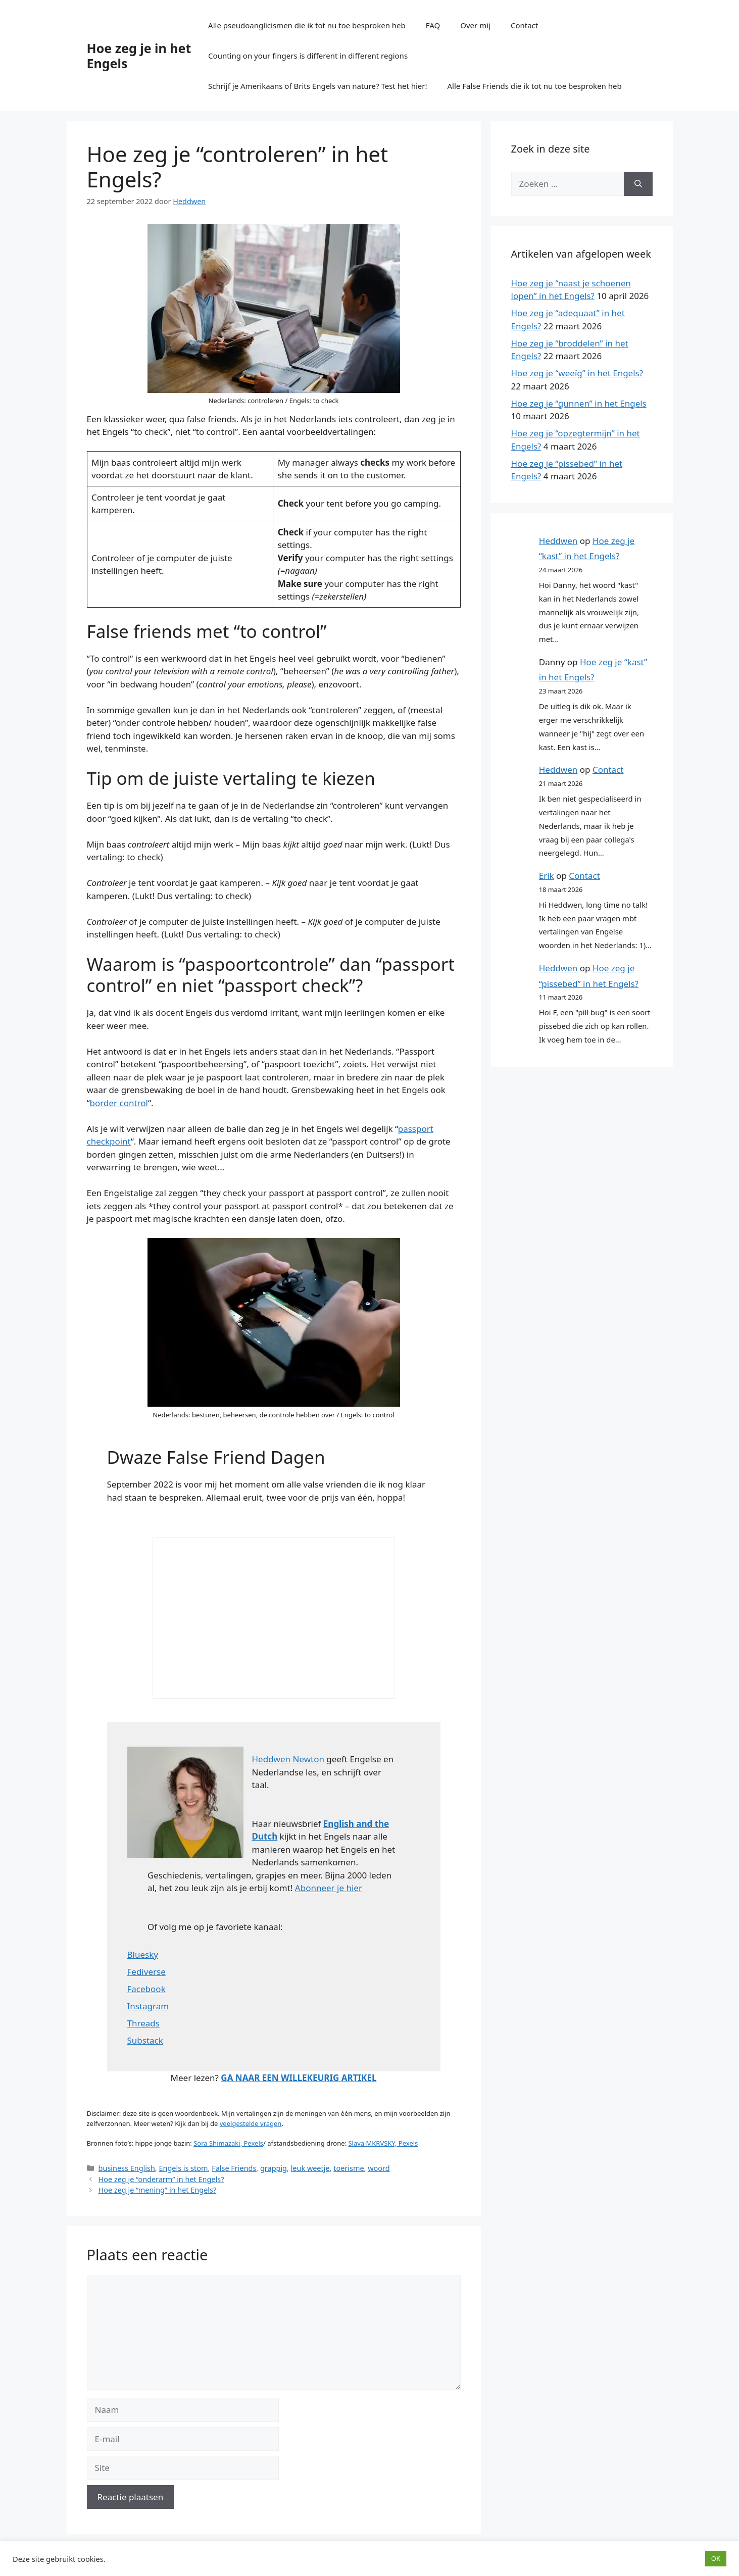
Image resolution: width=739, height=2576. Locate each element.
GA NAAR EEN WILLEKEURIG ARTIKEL (298, 2078)
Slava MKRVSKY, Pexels (383, 2143)
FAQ (433, 25)
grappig (273, 2168)
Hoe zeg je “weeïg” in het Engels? (577, 373)
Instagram (148, 2006)
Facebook (146, 1989)
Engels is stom (183, 2168)
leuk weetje (310, 2168)
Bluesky (142, 1954)
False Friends (234, 2168)
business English (126, 2168)
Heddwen (558, 541)
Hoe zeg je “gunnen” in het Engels (579, 403)
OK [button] (715, 2558)
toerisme (348, 2168)
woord (378, 2168)
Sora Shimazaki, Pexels (228, 2143)
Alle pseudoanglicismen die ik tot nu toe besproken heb (307, 25)
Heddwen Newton (288, 1759)
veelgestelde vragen (251, 2123)
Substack (145, 2040)
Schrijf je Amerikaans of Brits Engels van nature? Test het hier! (317, 86)
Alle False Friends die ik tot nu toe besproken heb (535, 86)
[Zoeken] (638, 184)
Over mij (475, 25)
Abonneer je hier (328, 1888)
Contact (524, 25)
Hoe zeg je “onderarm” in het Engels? (161, 2179)
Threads (143, 2023)
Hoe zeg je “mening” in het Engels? (157, 2190)
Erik (546, 875)
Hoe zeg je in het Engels (139, 55)
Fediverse (146, 1971)
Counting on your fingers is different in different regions (308, 56)
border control (119, 1103)
